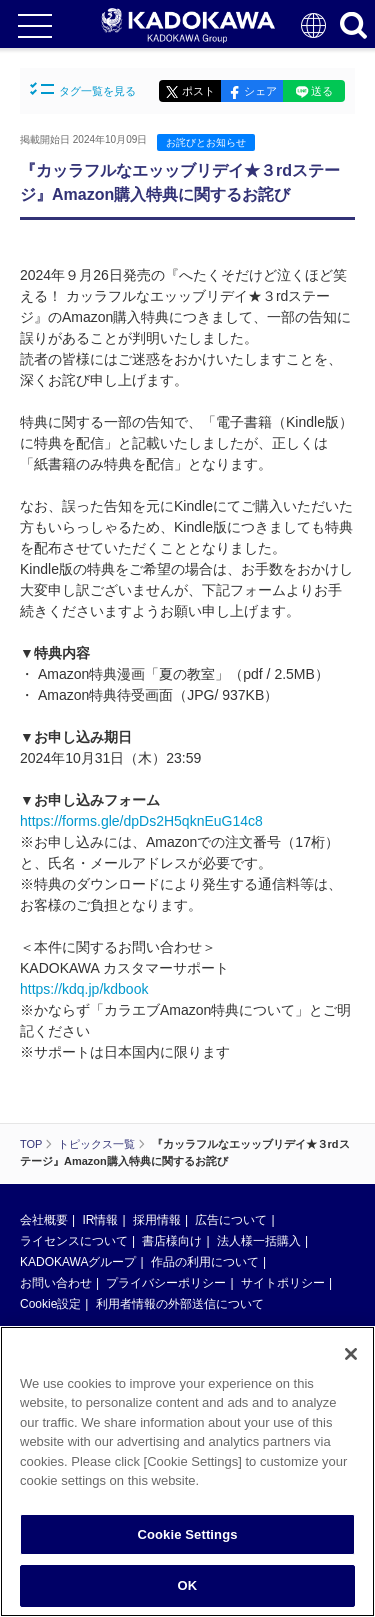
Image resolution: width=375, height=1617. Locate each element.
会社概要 (44, 1220)
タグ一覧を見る (83, 89)
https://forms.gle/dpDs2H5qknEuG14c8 (141, 821)
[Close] (351, 1357)
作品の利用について (205, 1262)
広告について (231, 1220)
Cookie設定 (50, 1304)
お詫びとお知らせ (206, 142)
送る (322, 91)
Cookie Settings (187, 1537)
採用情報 (157, 1220)
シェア (260, 91)
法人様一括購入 (259, 1241)
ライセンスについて (74, 1241)
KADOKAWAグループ (78, 1262)
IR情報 (100, 1220)
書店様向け (172, 1241)
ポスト (198, 91)
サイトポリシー (283, 1283)
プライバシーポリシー (166, 1283)
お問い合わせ (56, 1283)
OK (188, 1589)
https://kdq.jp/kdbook (84, 989)
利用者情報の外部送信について (180, 1304)
